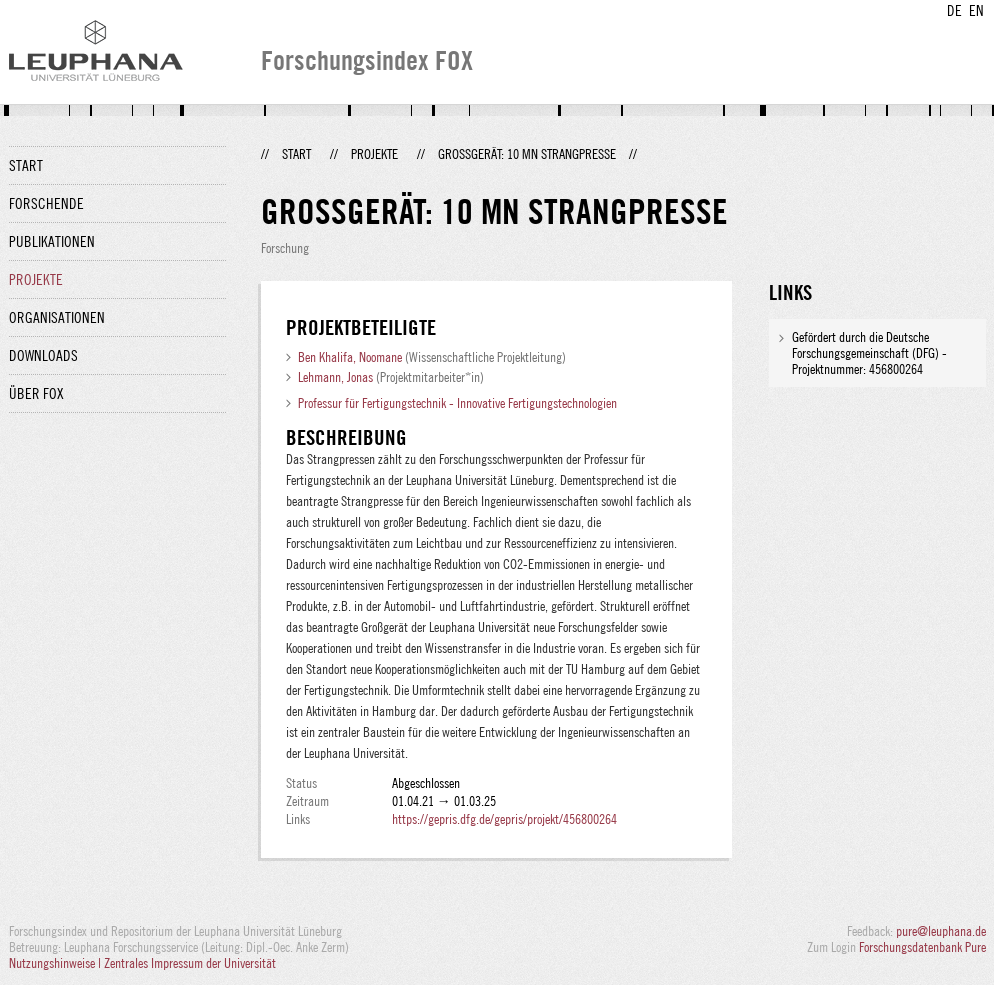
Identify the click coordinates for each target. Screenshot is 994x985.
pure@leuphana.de (941, 931)
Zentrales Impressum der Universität (190, 963)
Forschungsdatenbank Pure (922, 947)
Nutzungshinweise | (56, 963)
